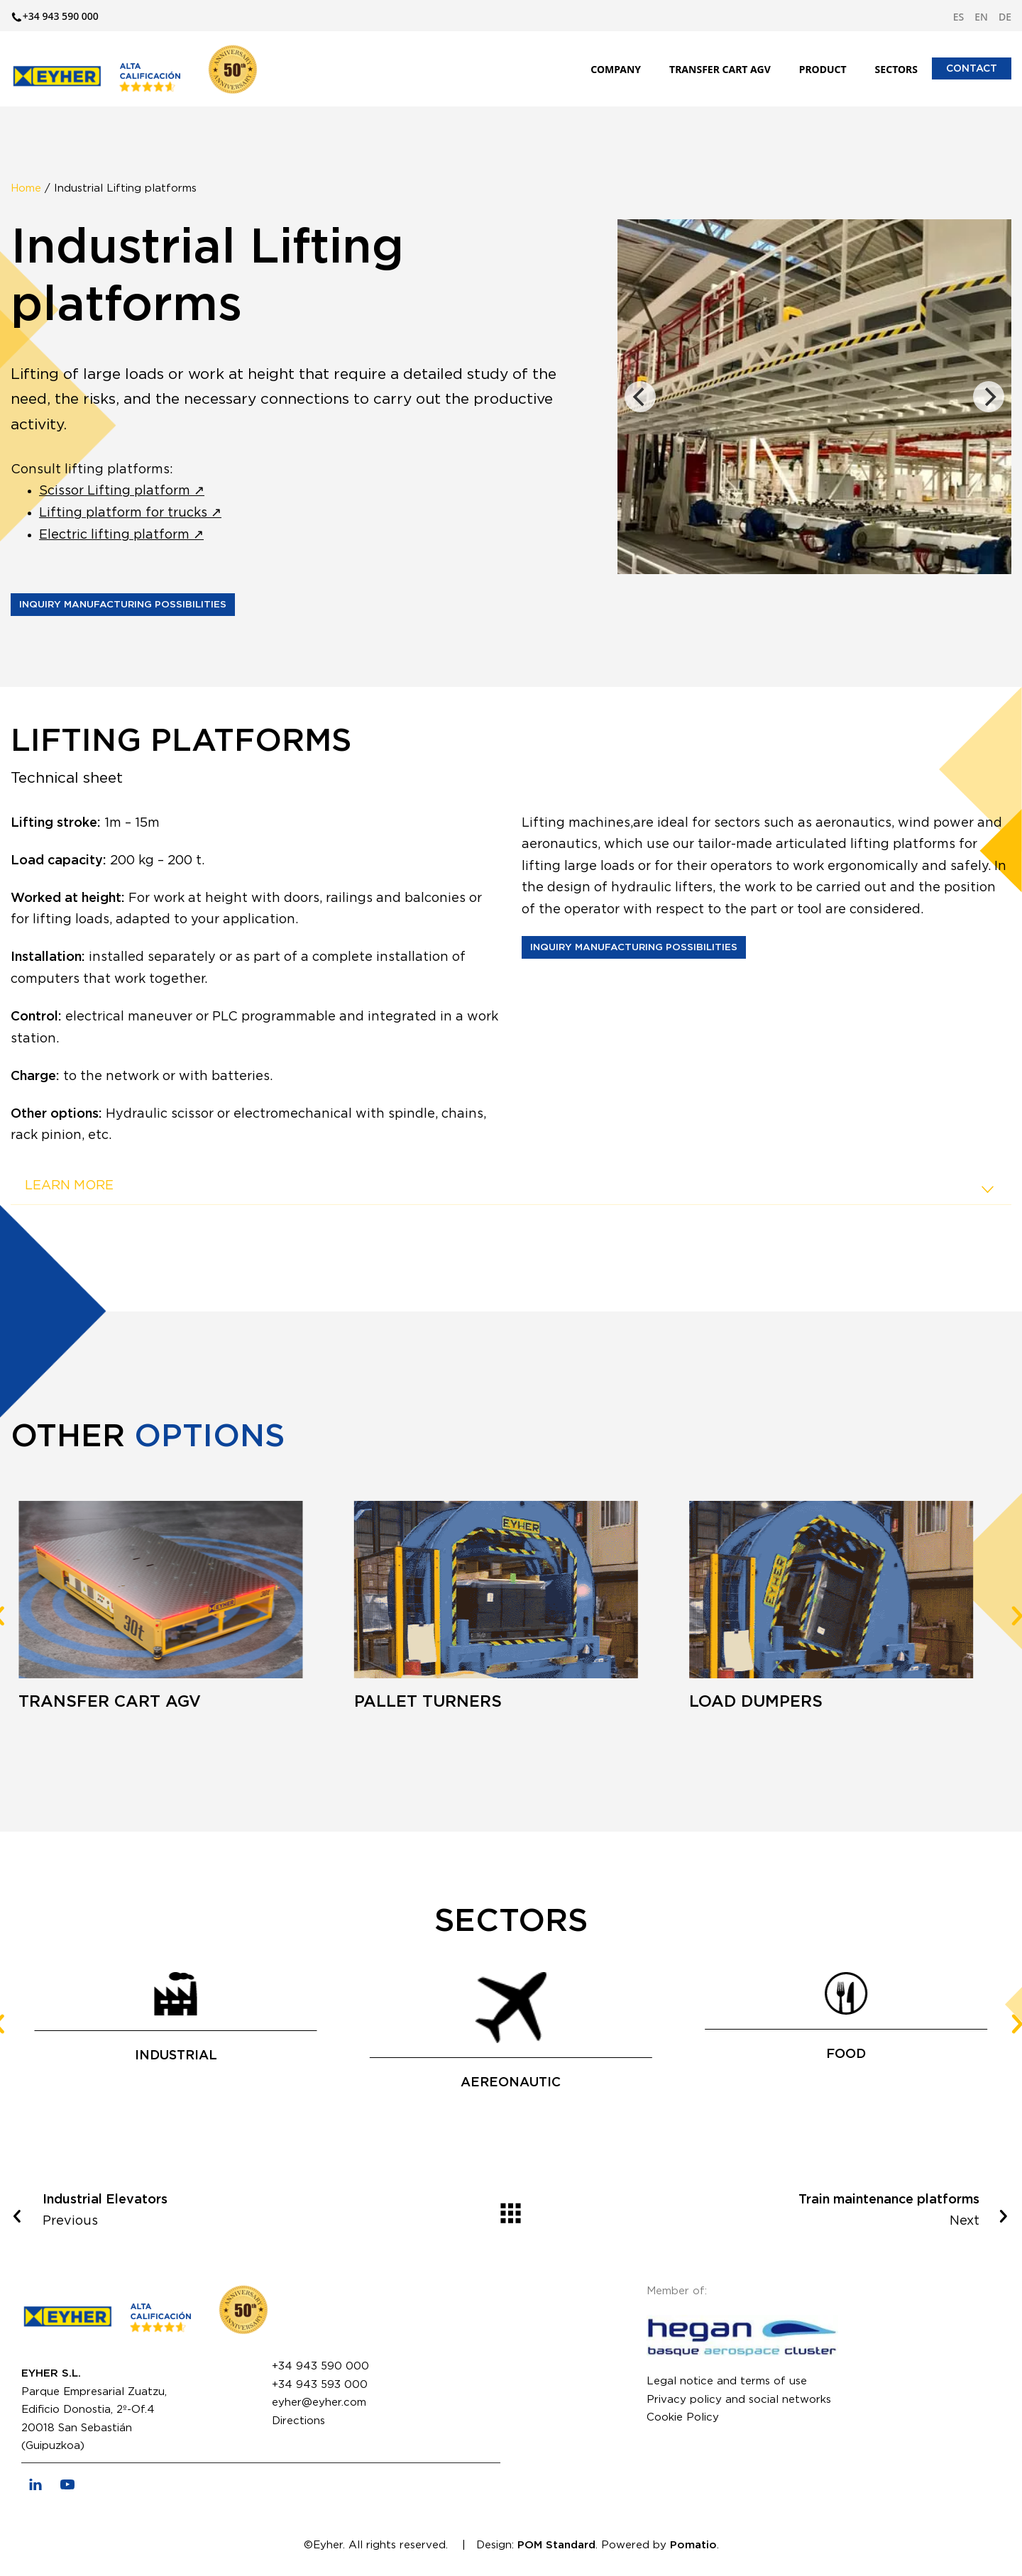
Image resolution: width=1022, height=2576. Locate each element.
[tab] (511, 1186)
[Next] (988, 396)
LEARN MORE (511, 1188)
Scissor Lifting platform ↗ (121, 491)
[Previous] (640, 396)
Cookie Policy (683, 2417)
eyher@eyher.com (319, 2402)
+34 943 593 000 (320, 2384)
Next (818, 2208)
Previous (204, 2208)
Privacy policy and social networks (739, 2399)
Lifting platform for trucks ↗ (130, 513)
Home (26, 188)
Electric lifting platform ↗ (121, 535)
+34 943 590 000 (320, 2366)
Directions (298, 2421)
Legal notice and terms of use (727, 2381)
